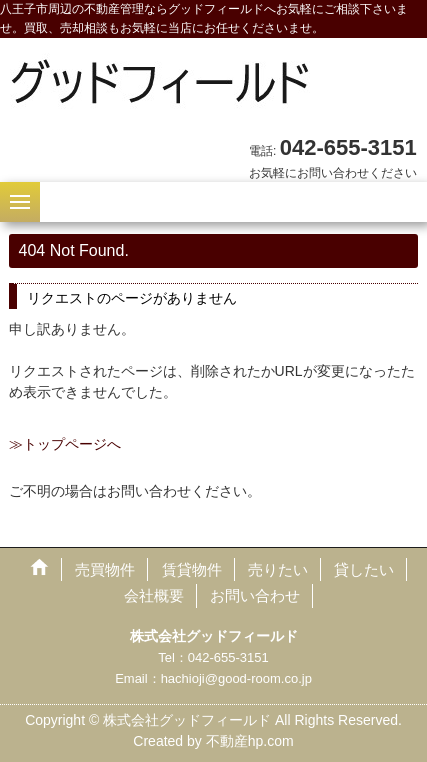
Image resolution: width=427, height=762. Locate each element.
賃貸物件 (192, 569)
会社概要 (154, 595)
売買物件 (105, 569)
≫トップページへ (65, 444)
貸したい (364, 569)
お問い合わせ (255, 595)
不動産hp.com (250, 741)
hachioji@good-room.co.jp (236, 678)
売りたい (278, 569)
